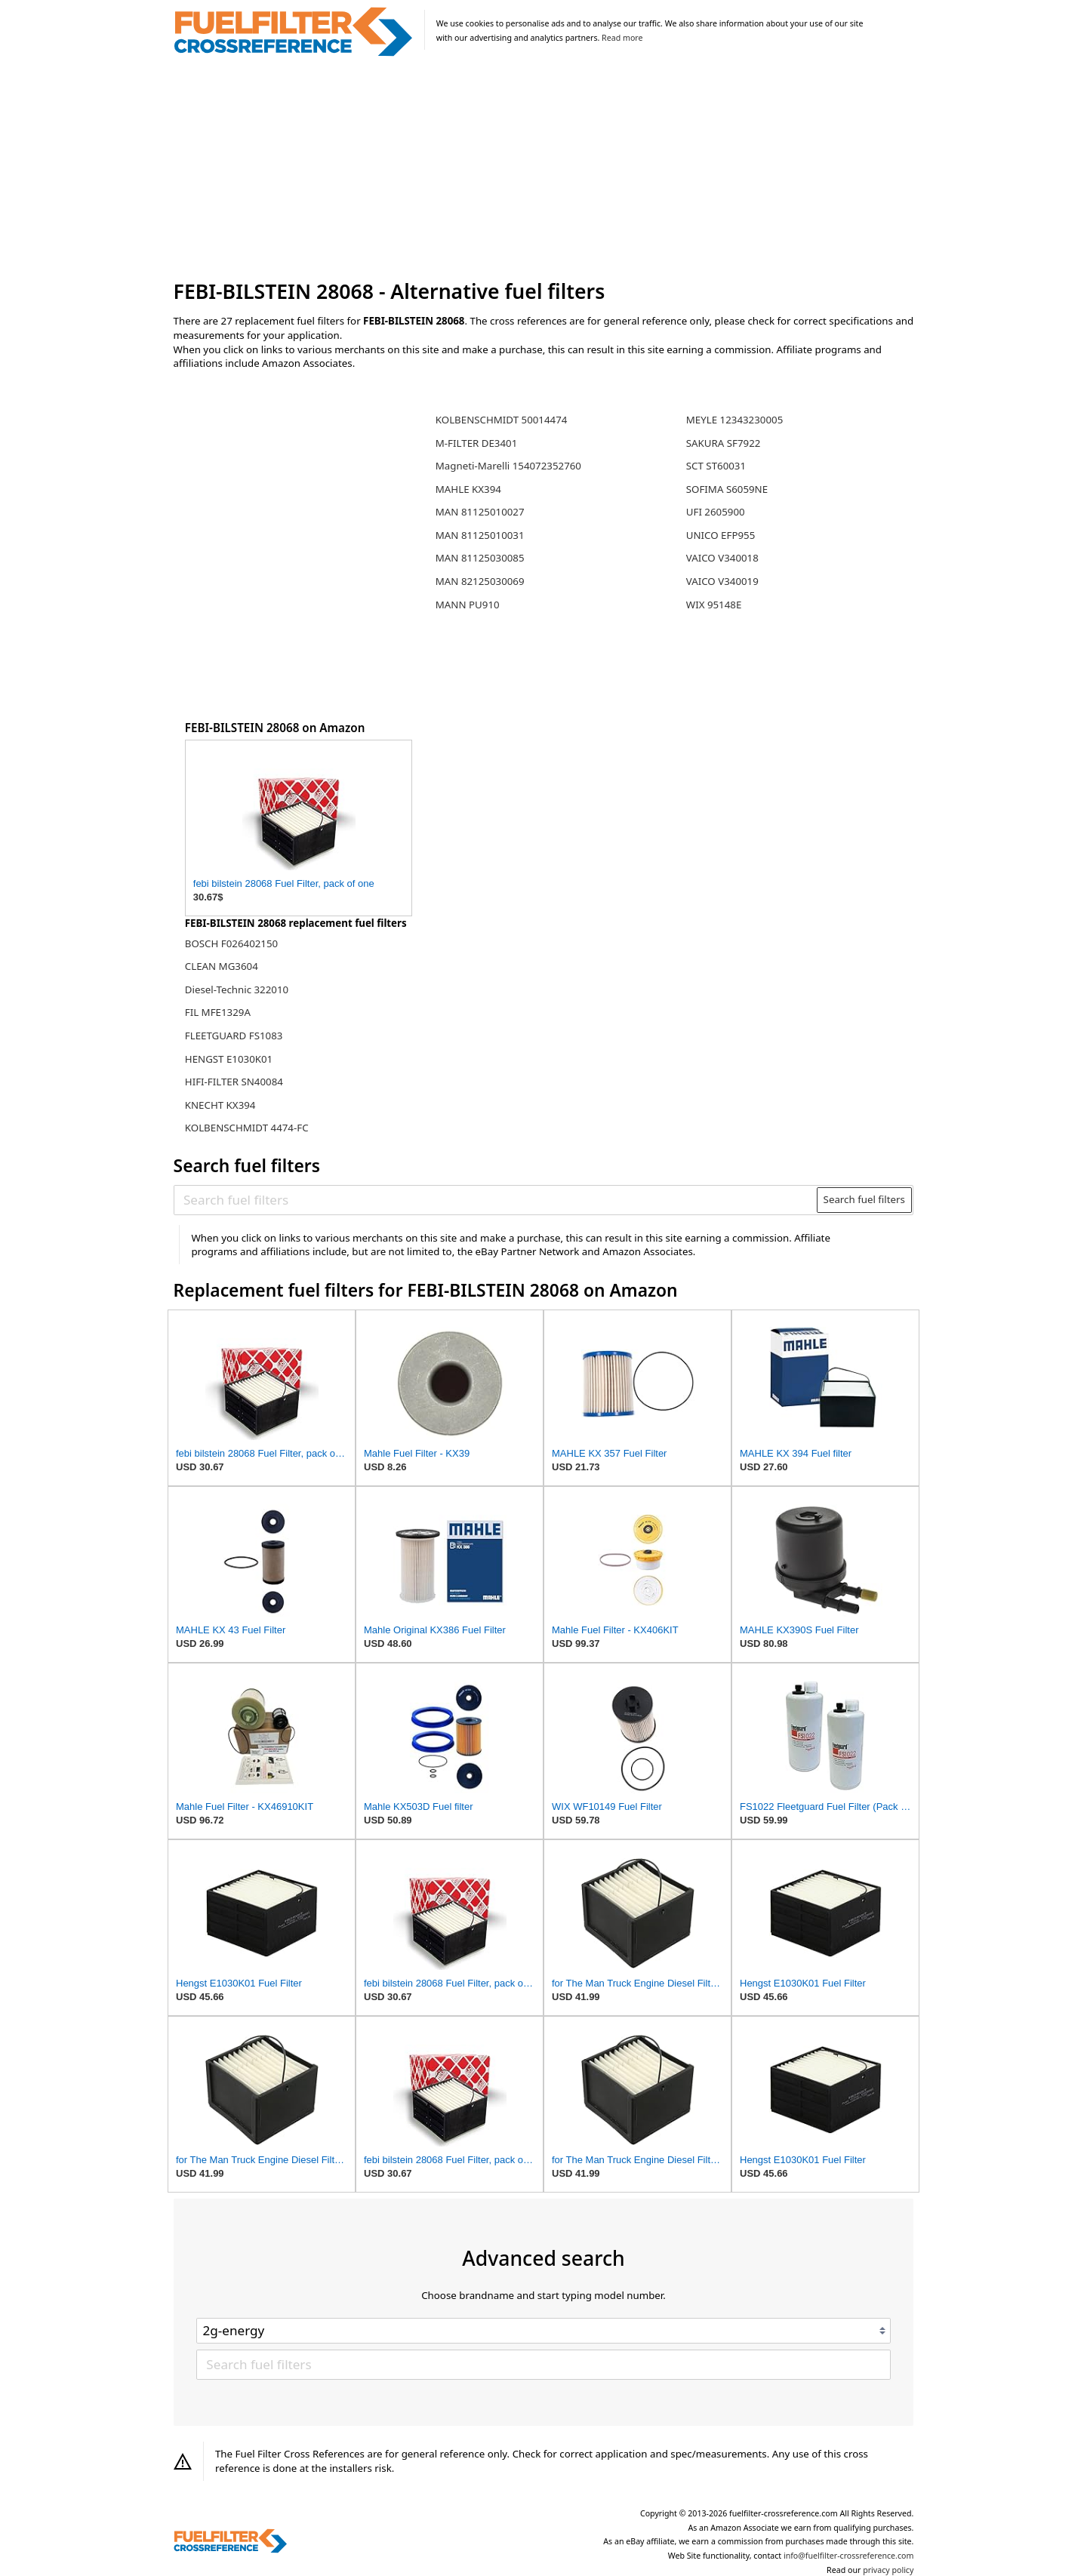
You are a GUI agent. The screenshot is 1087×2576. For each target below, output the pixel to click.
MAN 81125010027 (480, 512)
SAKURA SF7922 (723, 443)
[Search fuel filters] (496, 1200)
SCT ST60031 (716, 465)
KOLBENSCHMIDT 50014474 (502, 419)
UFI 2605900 (715, 512)
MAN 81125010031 (480, 535)
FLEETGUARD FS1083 (234, 1035)
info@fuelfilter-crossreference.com (849, 2555)
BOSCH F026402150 (231, 943)
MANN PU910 (468, 604)
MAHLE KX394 (468, 489)
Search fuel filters (864, 1199)
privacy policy (888, 2570)
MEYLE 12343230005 (734, 419)
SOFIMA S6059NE (727, 489)
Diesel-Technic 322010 (236, 989)
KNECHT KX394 (220, 1105)
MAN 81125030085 (480, 558)
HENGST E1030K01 (229, 1059)
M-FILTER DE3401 (477, 443)
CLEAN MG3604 (221, 966)
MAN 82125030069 (480, 581)
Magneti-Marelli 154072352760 (508, 465)
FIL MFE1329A (218, 1012)
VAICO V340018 (722, 558)
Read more (622, 37)
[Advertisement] (544, 169)
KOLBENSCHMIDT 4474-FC (247, 1127)
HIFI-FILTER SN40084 (234, 1081)
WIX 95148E (714, 604)
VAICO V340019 (722, 581)
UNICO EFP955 (720, 535)
